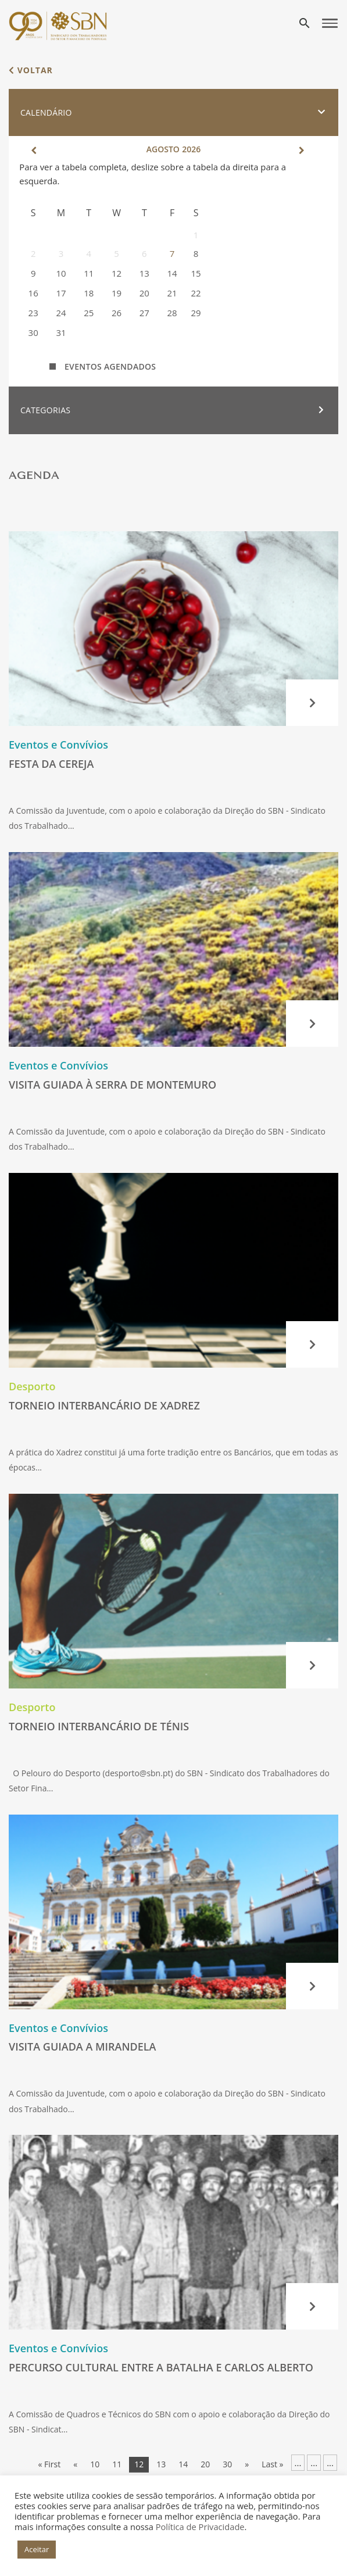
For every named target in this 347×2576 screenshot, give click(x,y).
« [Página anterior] (75, 2464)
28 (172, 313)
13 (144, 273)
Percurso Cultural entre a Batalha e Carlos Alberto (161, 2367)
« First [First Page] (49, 2464)
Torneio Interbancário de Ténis (99, 1726)
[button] (173, 113)
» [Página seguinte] (247, 2464)
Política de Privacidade (200, 2526)
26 (116, 313)
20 (144, 293)
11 (89, 273)
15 (196, 273)
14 (172, 273)
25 (89, 313)
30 (33, 332)
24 (61, 313)
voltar (31, 70)
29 (196, 313)
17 (61, 293)
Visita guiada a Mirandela (82, 2046)
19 (116, 293)
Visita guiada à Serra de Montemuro (112, 1085)
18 (89, 293)
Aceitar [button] (36, 2549)
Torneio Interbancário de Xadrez (104, 1405)
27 (144, 313)
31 (61, 332)
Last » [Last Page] (272, 2464)
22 (196, 293)
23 (33, 313)
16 (33, 293)
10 (61, 273)
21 (172, 293)
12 (116, 273)
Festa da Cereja (51, 764)
